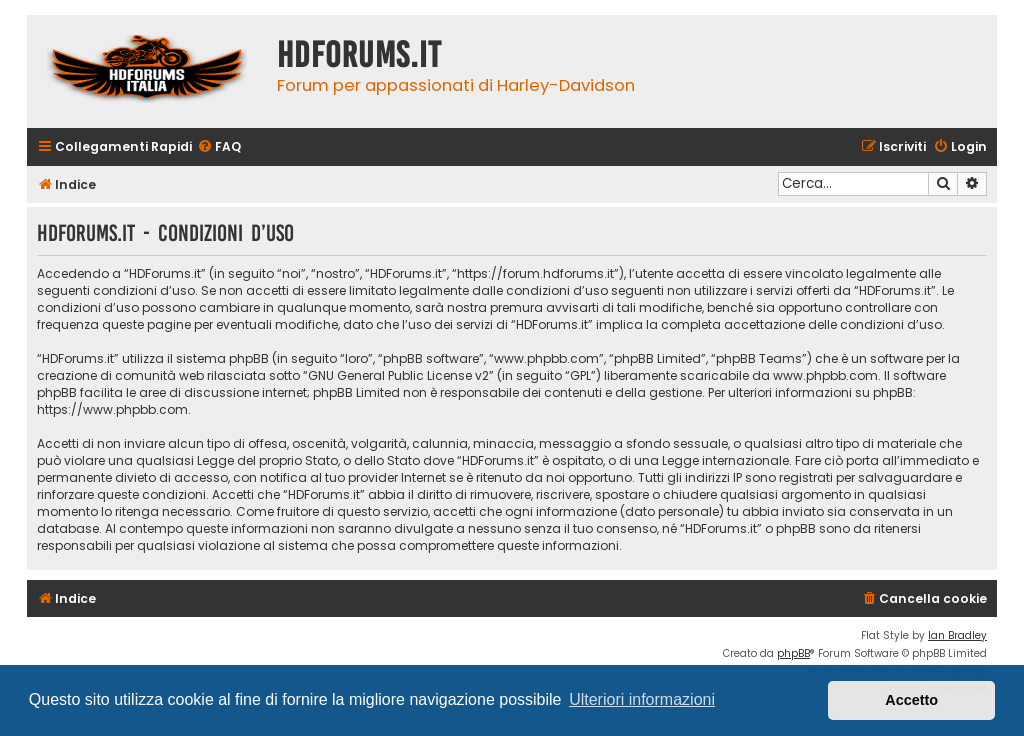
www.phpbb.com (825, 375)
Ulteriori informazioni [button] (642, 699)
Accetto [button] (911, 700)
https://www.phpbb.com (112, 409)
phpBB (793, 653)
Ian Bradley (957, 635)
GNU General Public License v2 (398, 375)
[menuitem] (219, 147)
